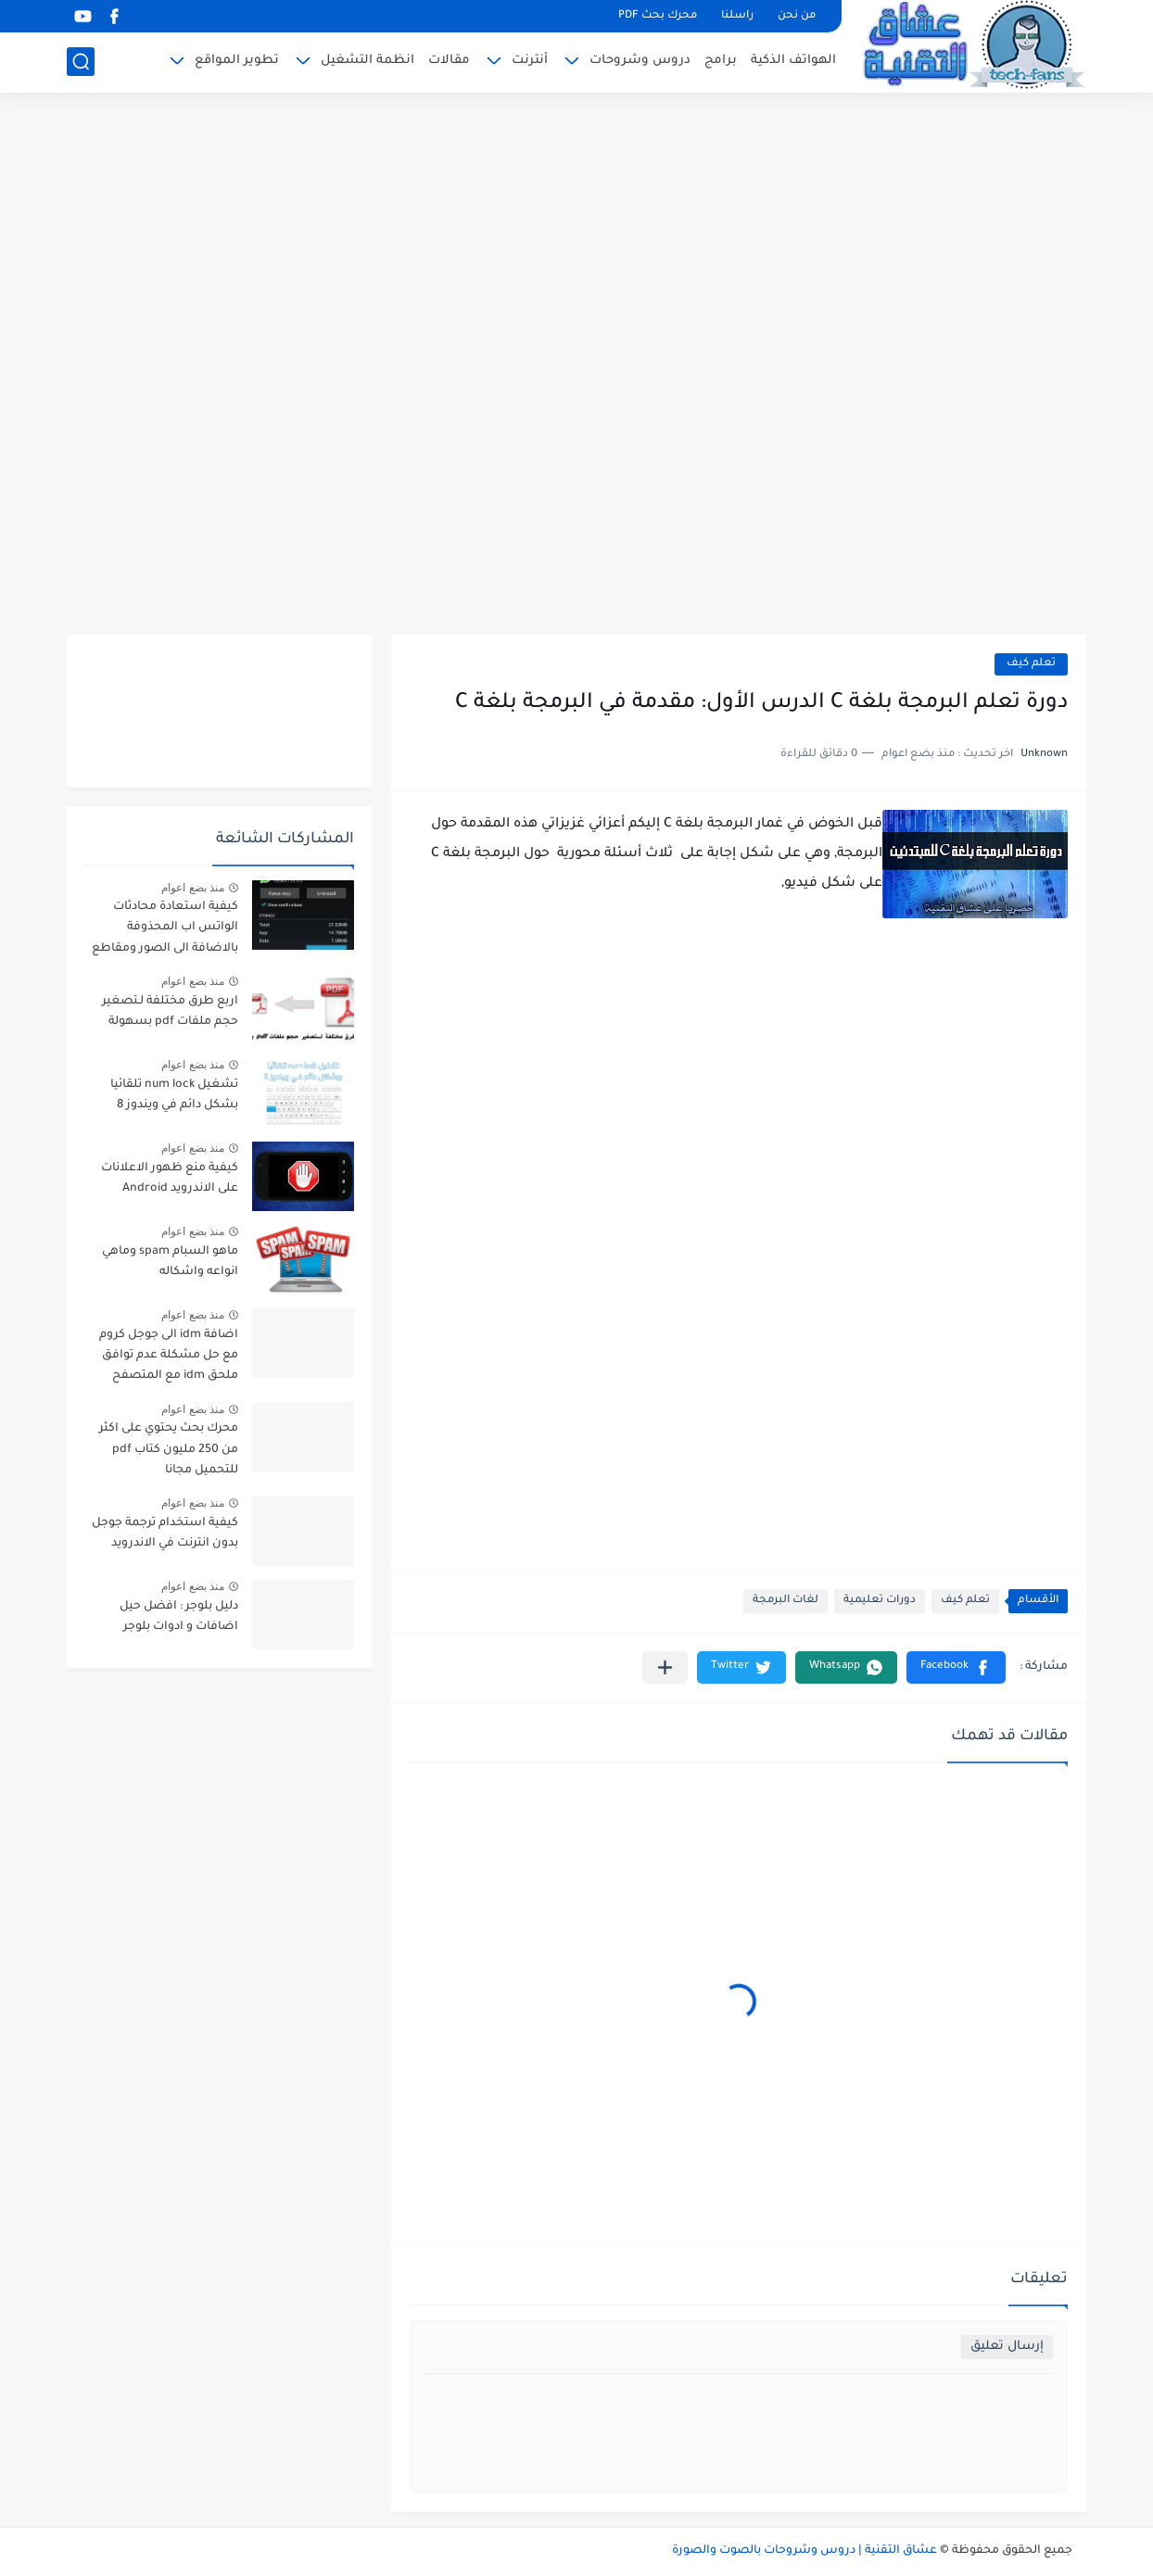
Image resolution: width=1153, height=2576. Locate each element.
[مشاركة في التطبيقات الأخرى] (665, 1667)
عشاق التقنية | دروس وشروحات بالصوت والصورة (804, 2550)
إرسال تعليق (1007, 2347)
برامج (720, 61)
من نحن (797, 16)
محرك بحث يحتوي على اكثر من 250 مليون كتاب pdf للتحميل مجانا (168, 1449)
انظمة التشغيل (367, 61)
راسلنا (737, 16)
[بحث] (81, 61)
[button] (956, 1667)
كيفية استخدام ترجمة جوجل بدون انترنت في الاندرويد (165, 1533)
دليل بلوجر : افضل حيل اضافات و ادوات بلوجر (179, 1617)
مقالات (449, 61)
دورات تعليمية (879, 1601)
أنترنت (530, 61)
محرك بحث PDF (657, 16)
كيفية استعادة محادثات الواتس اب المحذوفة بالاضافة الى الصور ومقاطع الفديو (165, 931)
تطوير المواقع (237, 61)
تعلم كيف (1031, 664)
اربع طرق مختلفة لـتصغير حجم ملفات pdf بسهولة (170, 1012)
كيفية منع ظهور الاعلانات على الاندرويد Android (169, 1178)
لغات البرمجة (785, 1601)
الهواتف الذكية (793, 61)
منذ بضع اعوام (192, 887)
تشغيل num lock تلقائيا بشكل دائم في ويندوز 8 (174, 1095)
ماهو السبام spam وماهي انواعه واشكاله (170, 1262)
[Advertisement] (576, 366)
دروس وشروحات (640, 61)
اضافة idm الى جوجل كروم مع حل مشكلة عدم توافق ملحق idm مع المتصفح (168, 1356)
